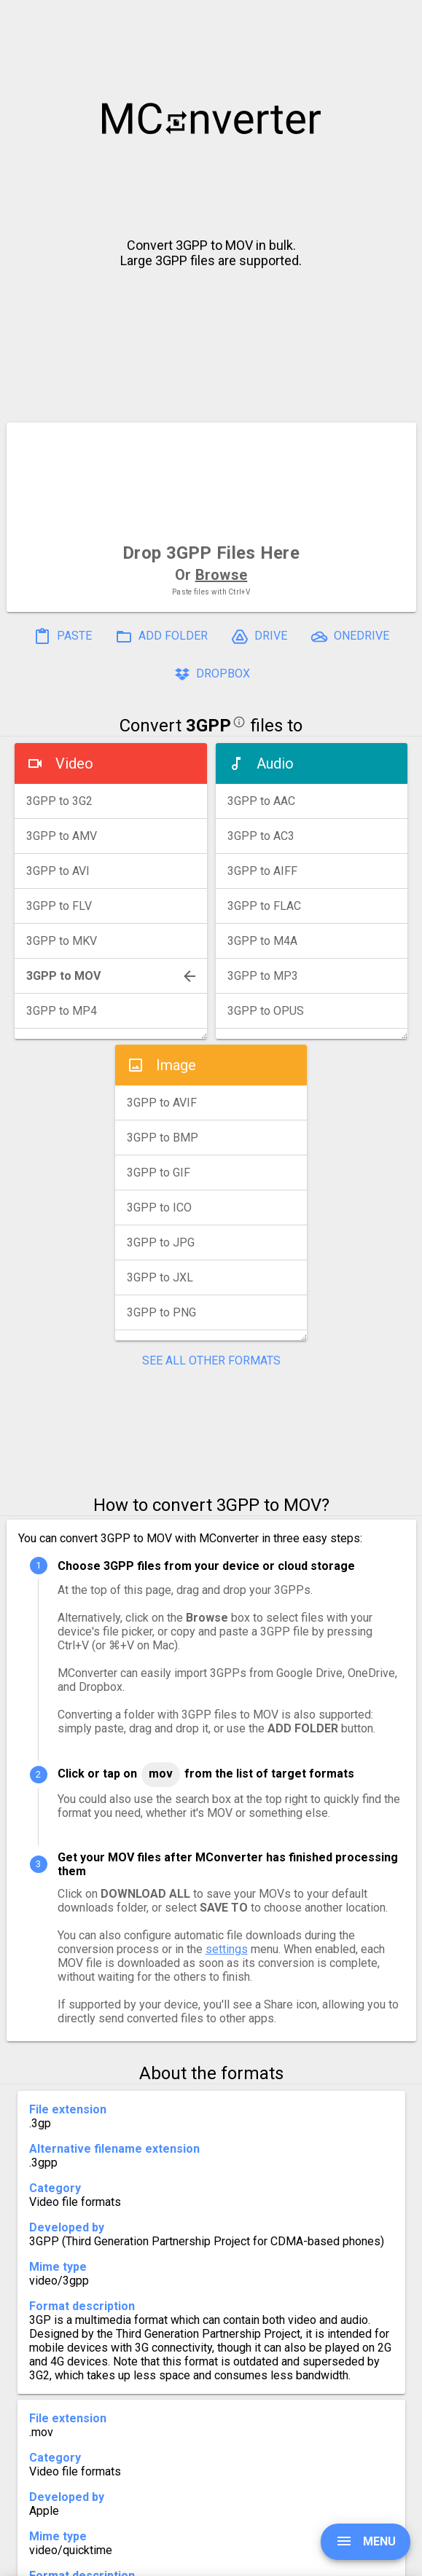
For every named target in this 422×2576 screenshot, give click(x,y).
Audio (275, 763)
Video (74, 763)
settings (227, 1949)
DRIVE (259, 636)
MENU (365, 2541)
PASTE (63, 636)
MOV (161, 1773)
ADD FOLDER (161, 636)
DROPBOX (211, 674)
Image (176, 1065)
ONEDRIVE (349, 636)
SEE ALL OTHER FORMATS (211, 1360)
